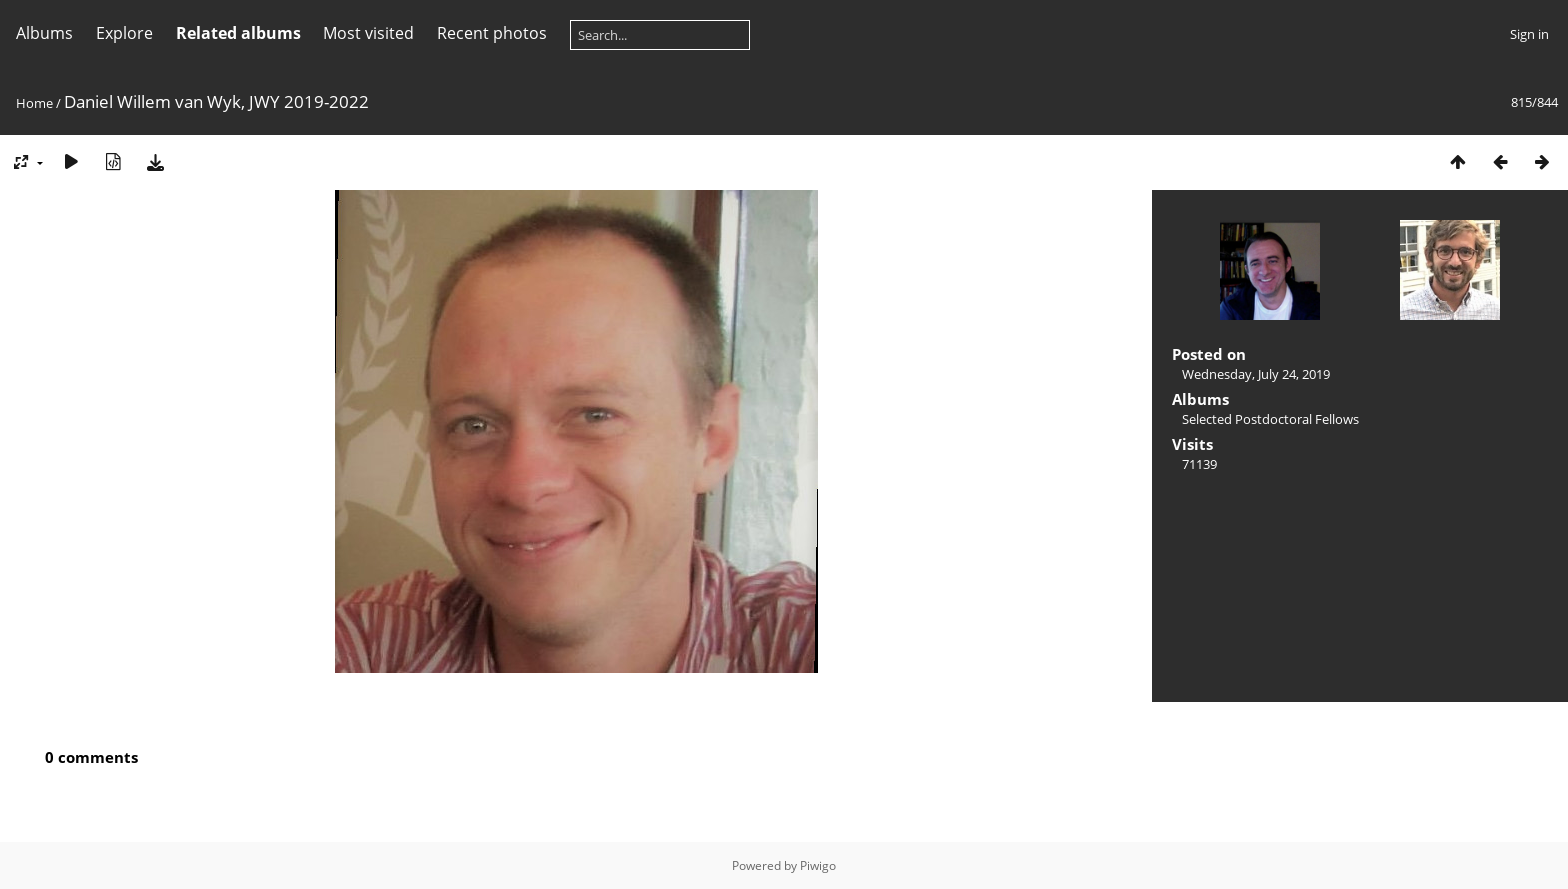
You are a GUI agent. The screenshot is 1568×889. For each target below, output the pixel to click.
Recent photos (492, 33)
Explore (124, 33)
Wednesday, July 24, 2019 (1256, 374)
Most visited (368, 33)
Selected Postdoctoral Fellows (1270, 419)
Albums (44, 33)
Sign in (1529, 34)
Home (34, 103)
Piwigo (818, 865)
